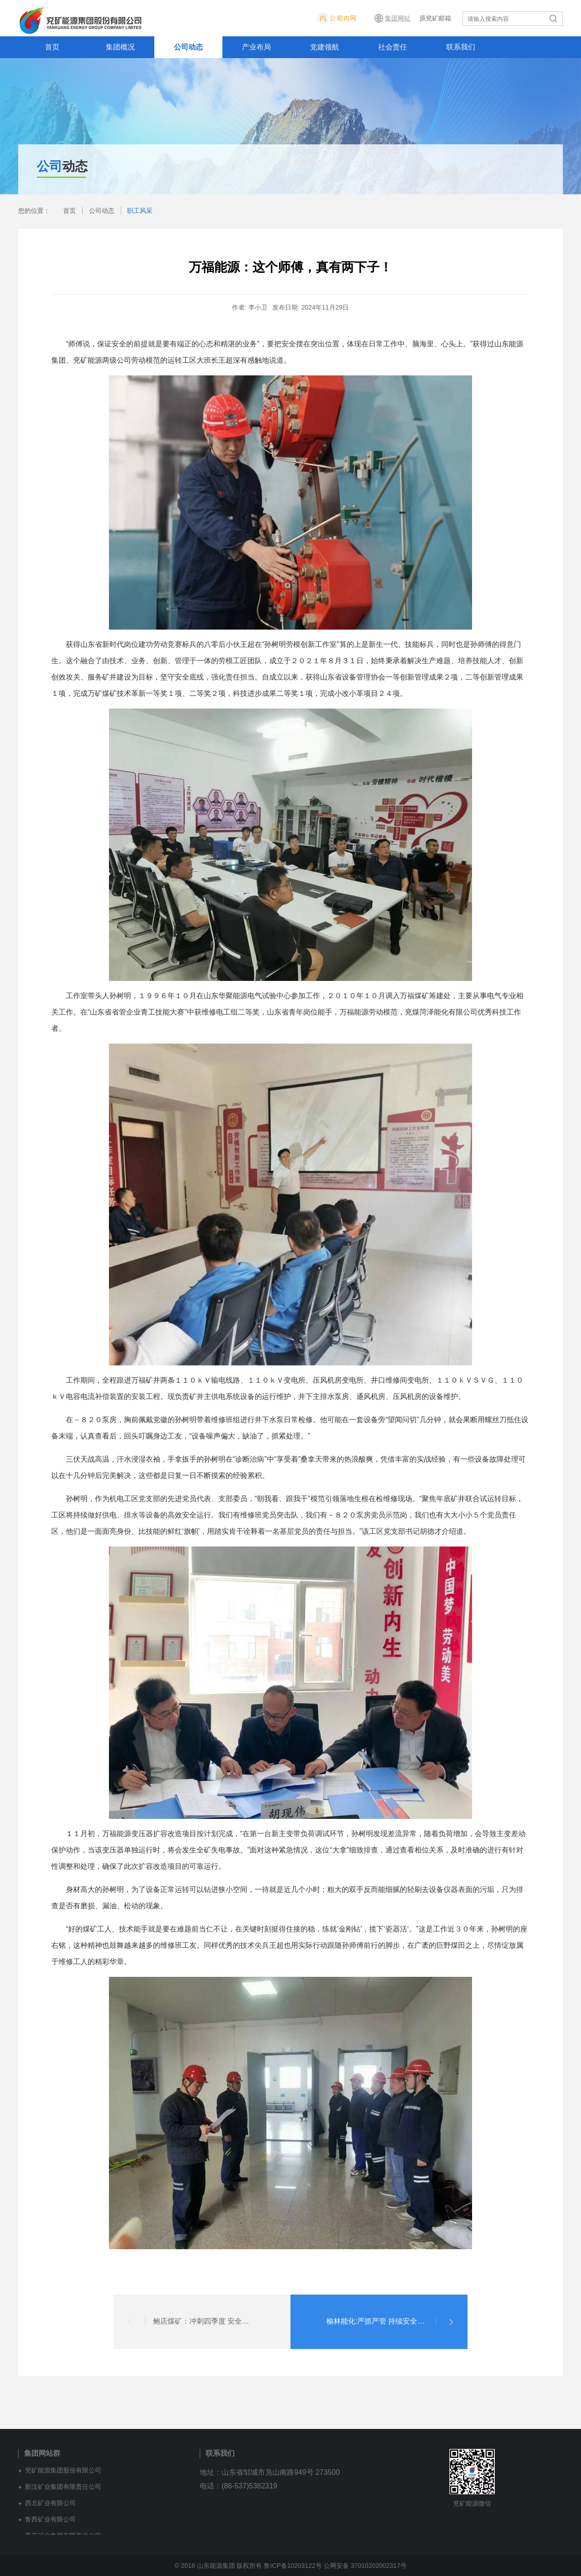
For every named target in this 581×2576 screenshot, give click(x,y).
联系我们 (460, 47)
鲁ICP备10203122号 (293, 2565)
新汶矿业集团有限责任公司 (63, 2486)
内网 (363, 18)
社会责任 (392, 47)
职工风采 (140, 210)
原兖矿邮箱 (435, 18)
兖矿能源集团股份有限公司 (63, 2470)
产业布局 (256, 47)
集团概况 (120, 47)
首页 (52, 47)
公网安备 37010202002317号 (365, 2565)
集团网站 (397, 18)
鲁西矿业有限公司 (50, 2519)
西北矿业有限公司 (50, 2503)
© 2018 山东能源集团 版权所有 (219, 2565)
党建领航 (324, 47)
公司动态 (188, 47)
